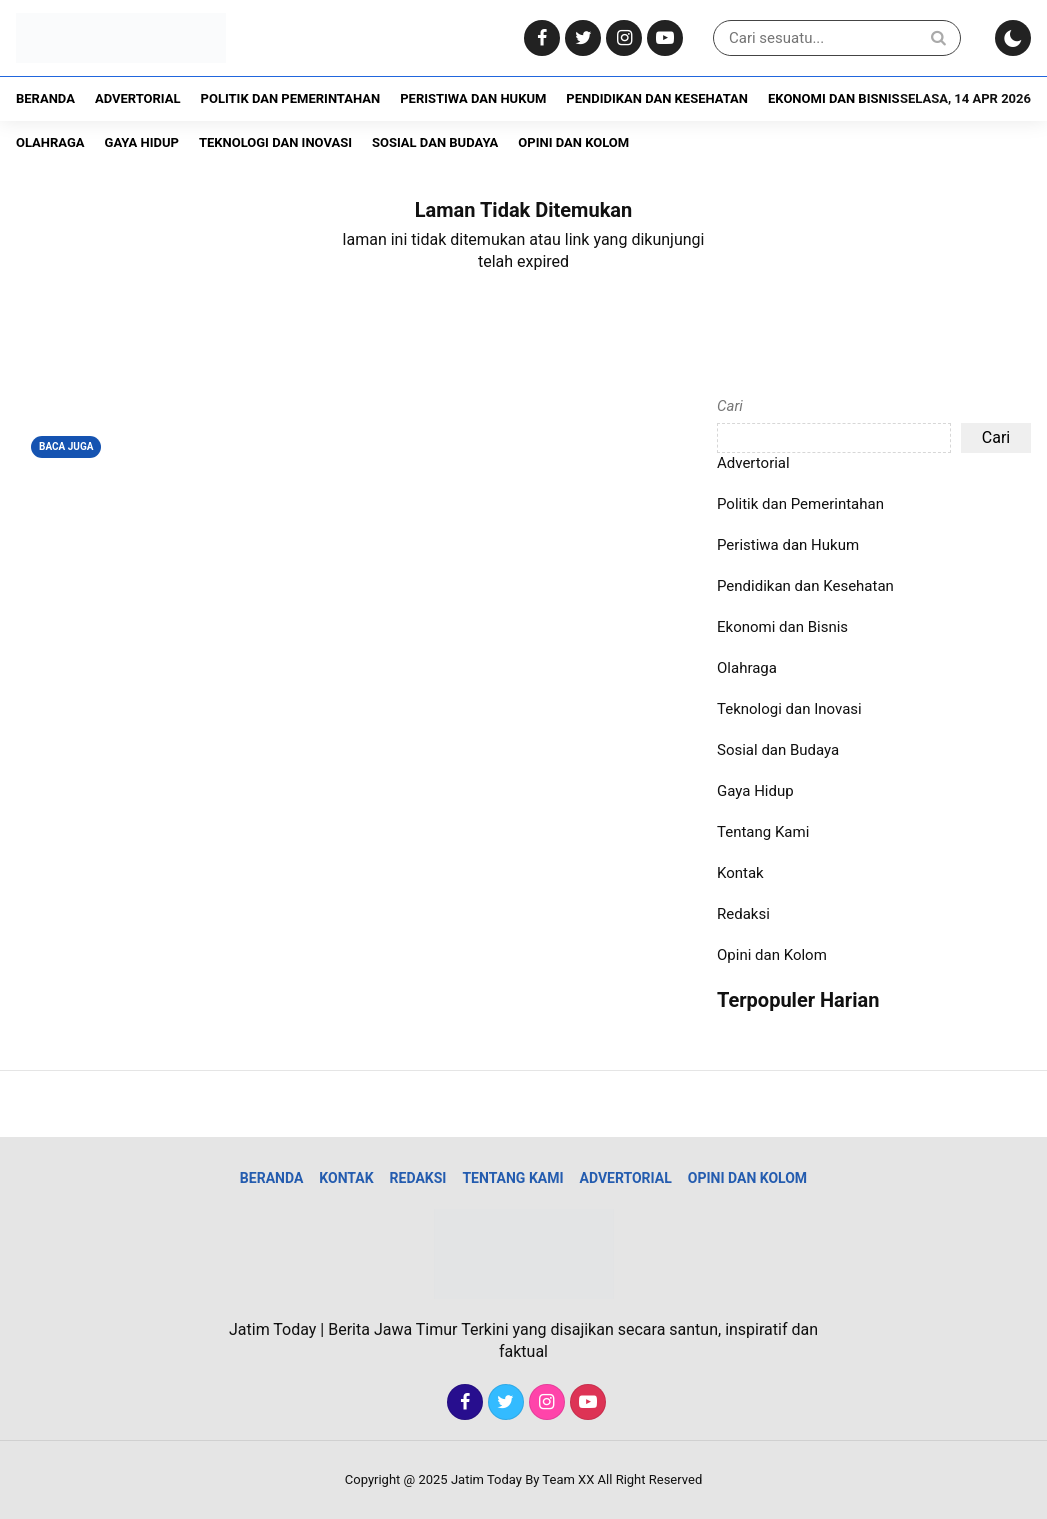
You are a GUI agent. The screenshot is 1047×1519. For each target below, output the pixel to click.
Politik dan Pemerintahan (291, 98)
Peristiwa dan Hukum (473, 98)
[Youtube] (662, 38)
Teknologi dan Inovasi (275, 142)
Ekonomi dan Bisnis (833, 98)
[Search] (938, 37)
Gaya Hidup (142, 142)
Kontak (740, 873)
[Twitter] (580, 38)
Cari (730, 406)
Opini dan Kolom (573, 142)
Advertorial (138, 98)
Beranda (45, 98)
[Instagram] (621, 38)
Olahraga (50, 142)
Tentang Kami (763, 832)
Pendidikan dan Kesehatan (657, 98)
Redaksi (743, 914)
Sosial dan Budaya (435, 142)
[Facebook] (539, 38)
